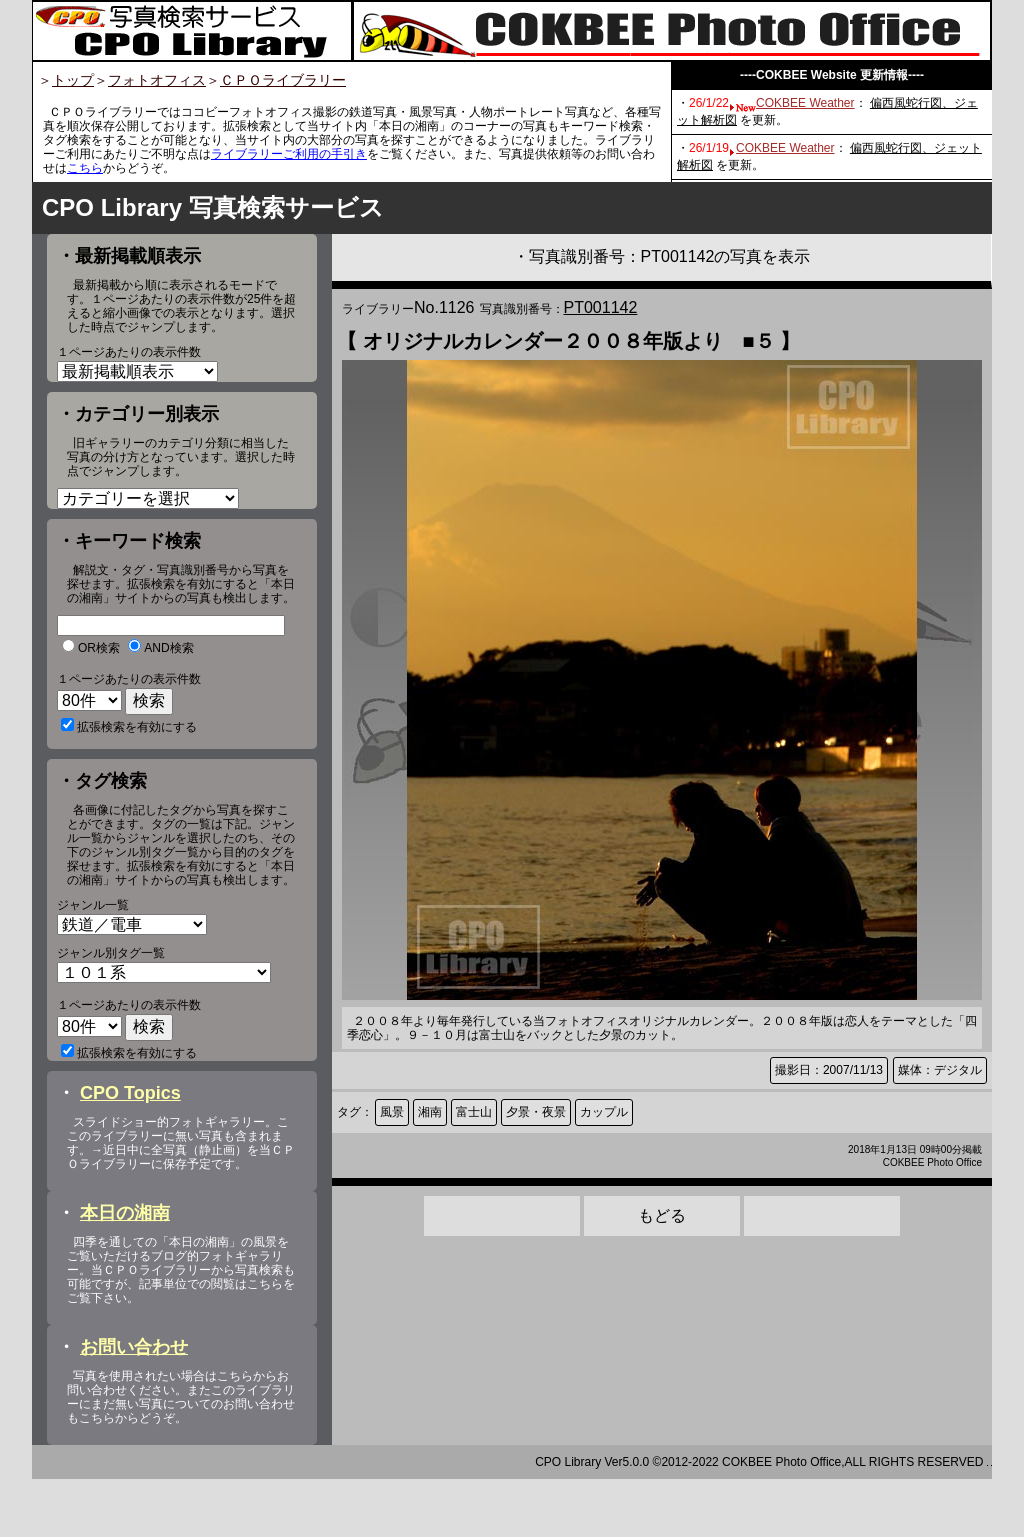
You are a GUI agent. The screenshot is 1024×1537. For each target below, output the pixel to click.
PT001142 (601, 307)
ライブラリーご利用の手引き (289, 154)
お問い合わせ (134, 1405)
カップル (604, 1112)
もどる (662, 1215)
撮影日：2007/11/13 (829, 1070)
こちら (85, 168)
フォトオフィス (157, 80)
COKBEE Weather (805, 103)
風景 (392, 1112)
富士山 (474, 1112)
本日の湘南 (125, 1271)
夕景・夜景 (536, 1112)
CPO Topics (130, 1151)
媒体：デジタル (940, 1070)
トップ (73, 80)
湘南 (430, 1112)
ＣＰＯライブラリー (283, 80)
